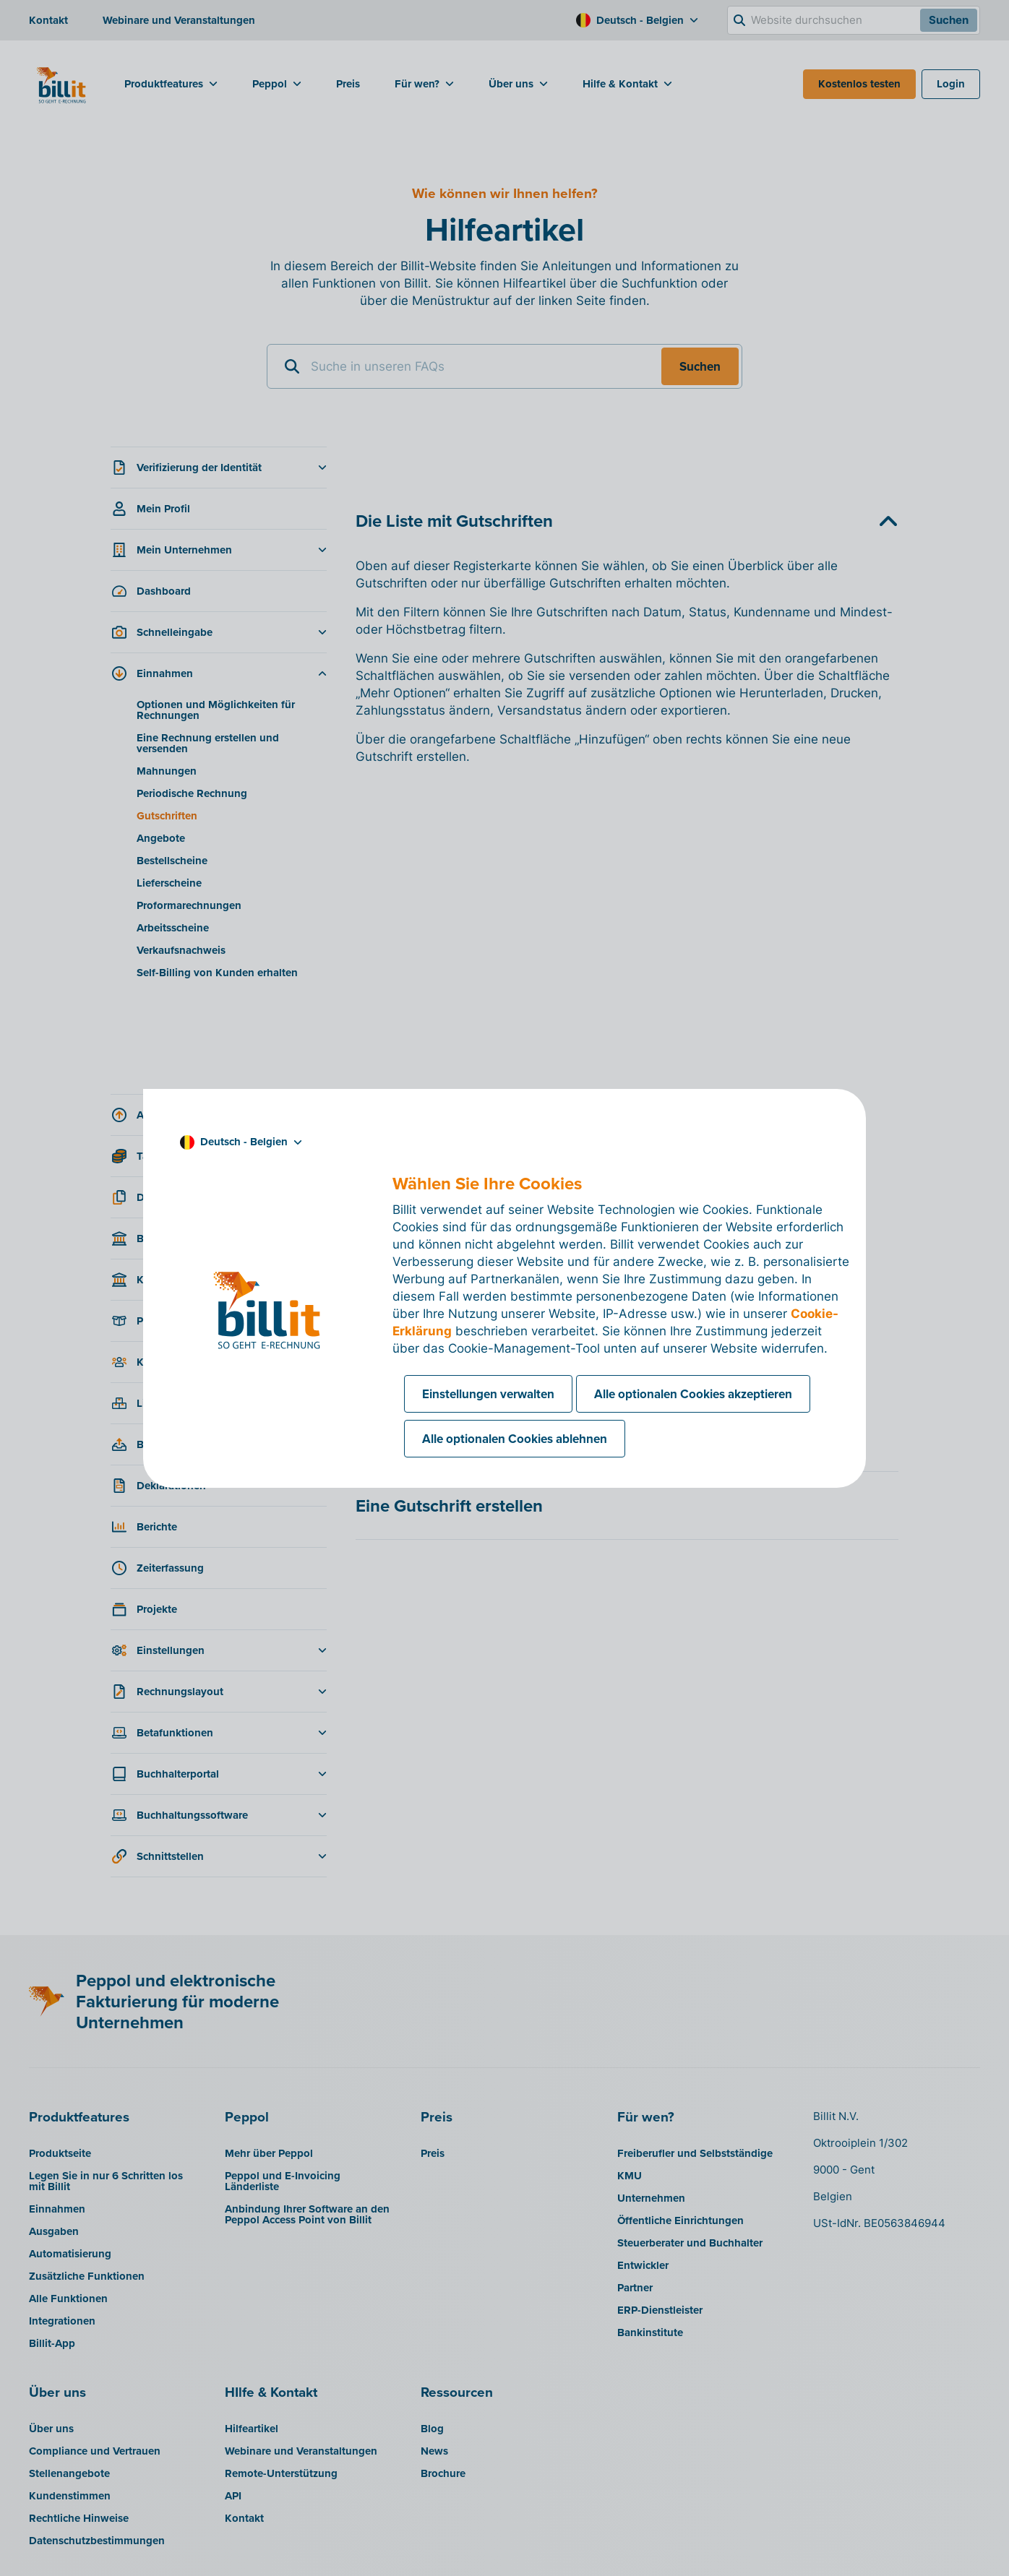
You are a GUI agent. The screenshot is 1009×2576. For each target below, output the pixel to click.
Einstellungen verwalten (488, 1394)
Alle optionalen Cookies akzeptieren (693, 1394)
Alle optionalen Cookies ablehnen (514, 1438)
